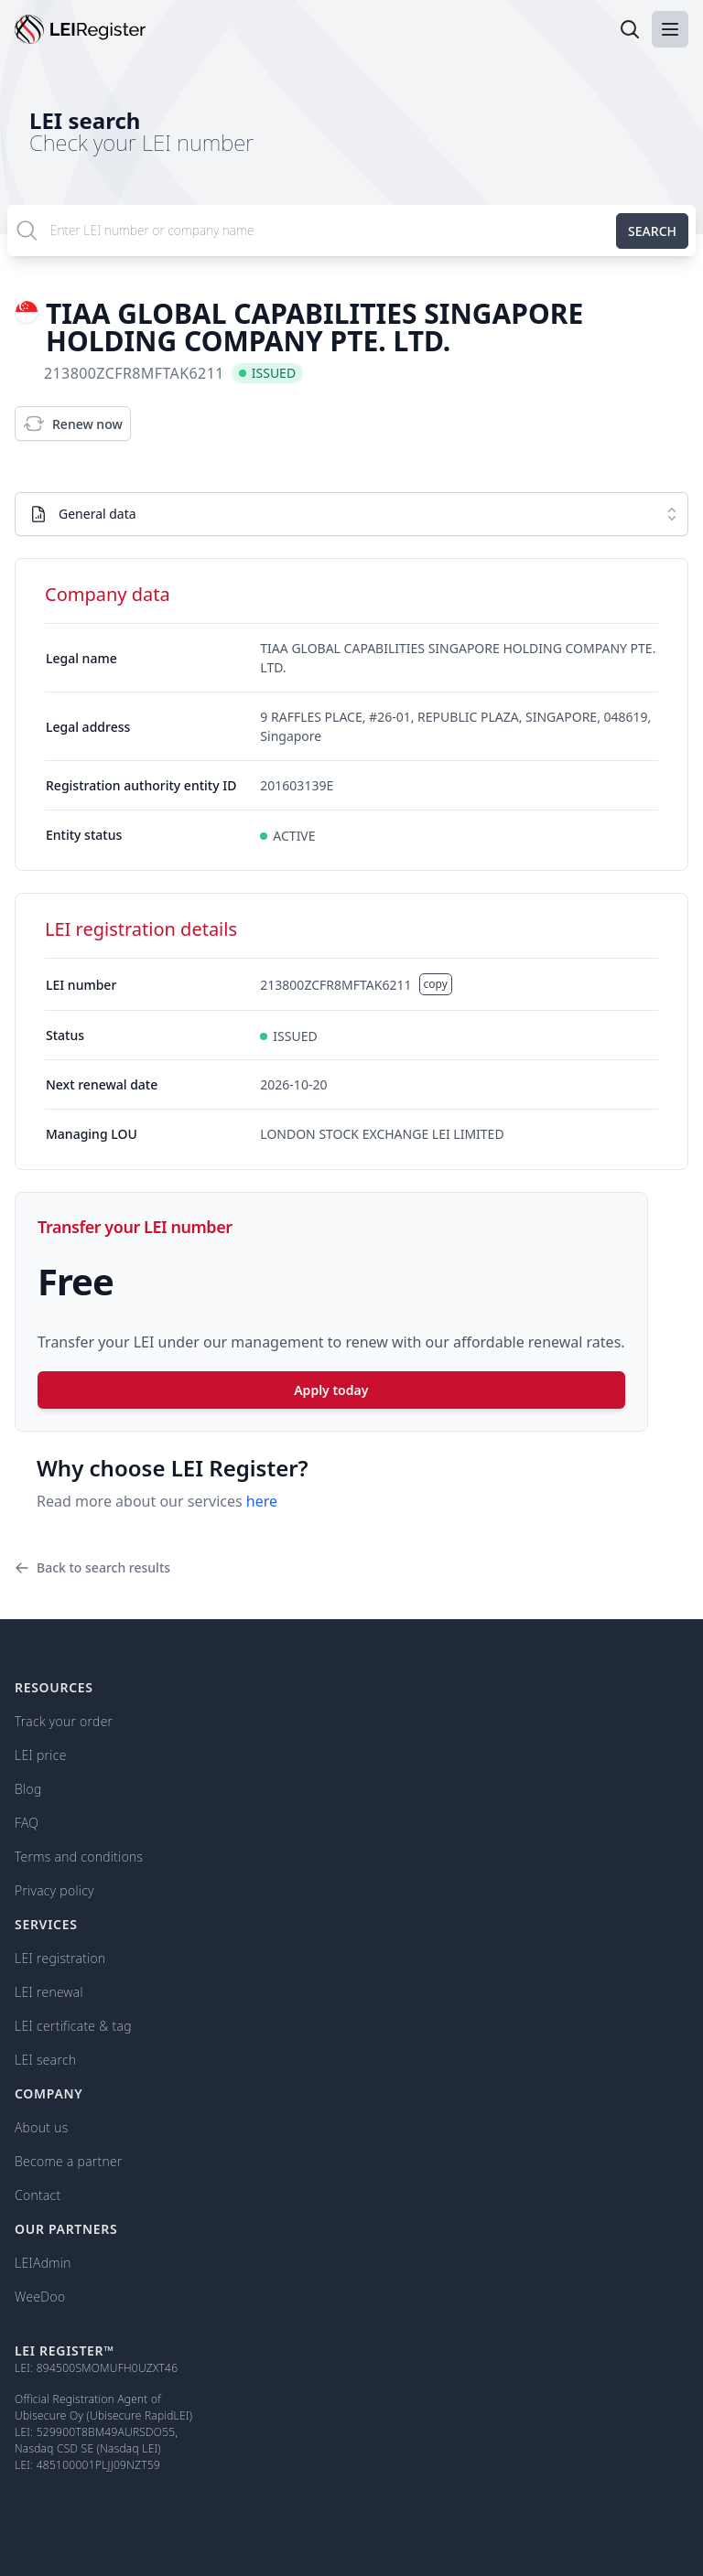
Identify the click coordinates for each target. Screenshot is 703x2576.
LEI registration (60, 1958)
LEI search (84, 120)
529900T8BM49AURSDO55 (106, 2432)
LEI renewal (49, 1992)
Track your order (64, 1721)
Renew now (73, 424)
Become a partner (69, 2161)
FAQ (26, 1822)
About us (41, 2127)
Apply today (331, 1390)
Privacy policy (54, 1890)
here (261, 1501)
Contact (38, 2195)
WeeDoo (40, 2296)
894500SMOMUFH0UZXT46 (107, 2368)
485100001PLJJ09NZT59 (98, 2465)
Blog (28, 1789)
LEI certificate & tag (73, 2025)
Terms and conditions (79, 1856)
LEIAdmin (43, 2262)
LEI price (41, 1755)
